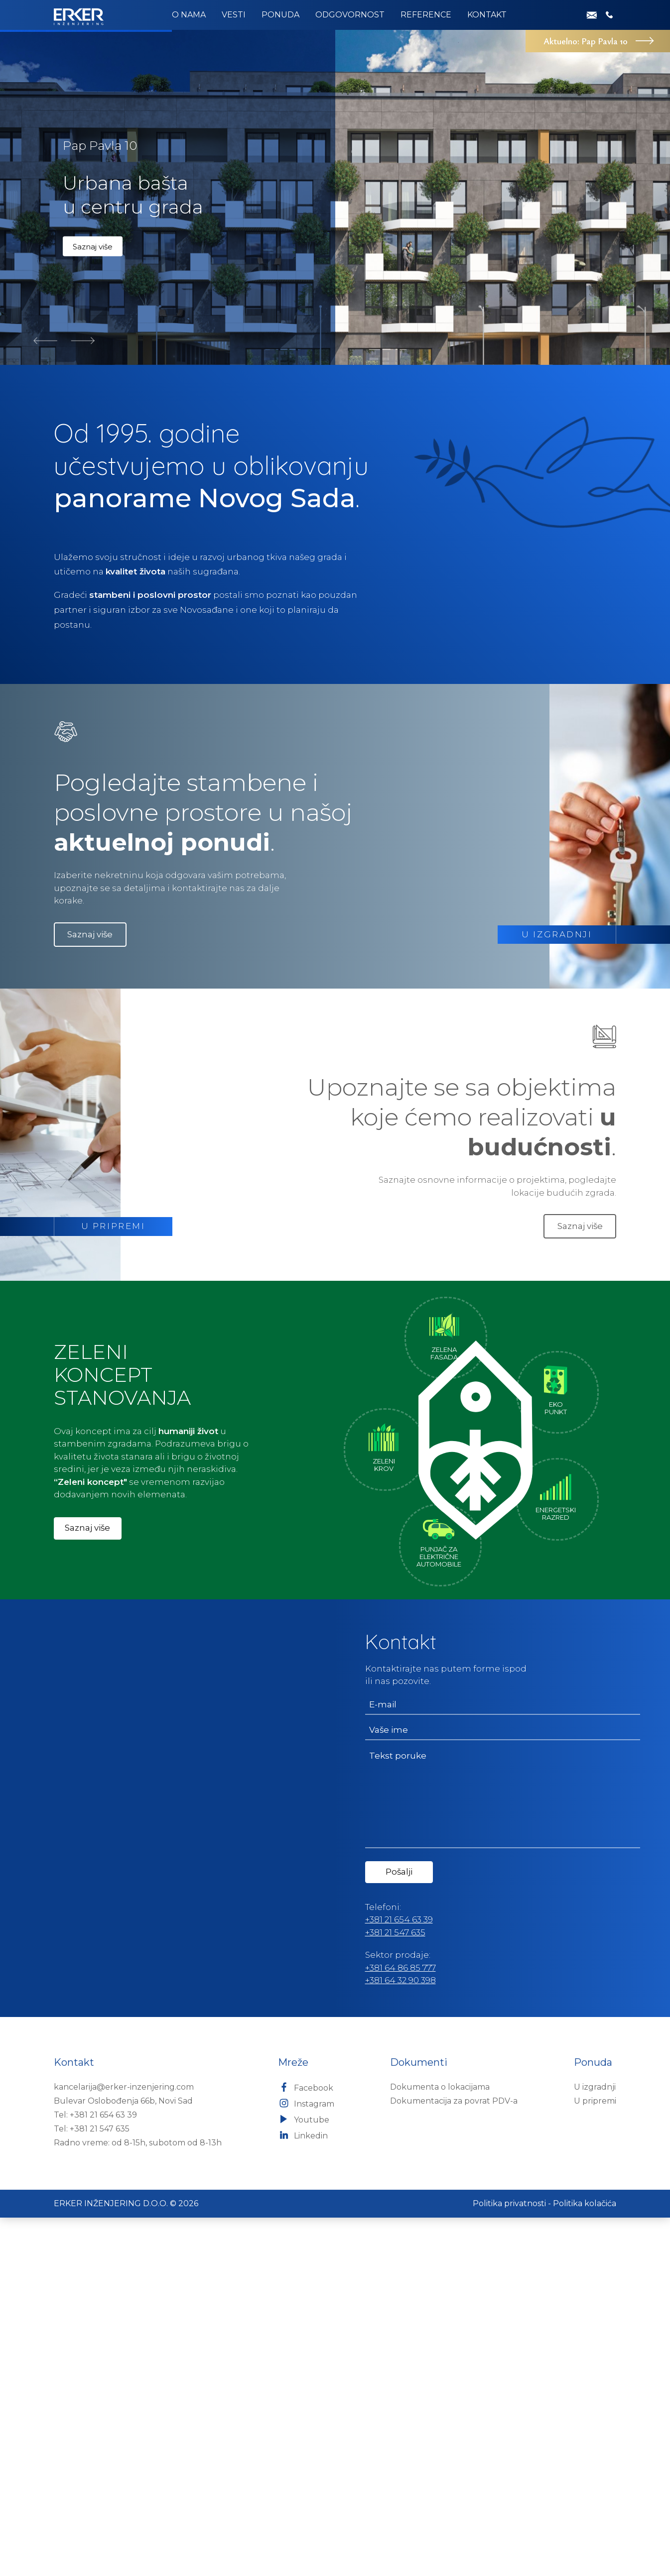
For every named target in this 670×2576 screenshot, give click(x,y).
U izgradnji (595, 2445)
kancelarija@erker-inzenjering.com (124, 2445)
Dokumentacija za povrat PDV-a (454, 2459)
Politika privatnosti (509, 2562)
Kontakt (487, 15)
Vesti (234, 15)
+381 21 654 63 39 (399, 2278)
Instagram (306, 2461)
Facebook (305, 2446)
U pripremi (595, 2459)
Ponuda (280, 15)
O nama (189, 15)
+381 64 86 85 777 (400, 2326)
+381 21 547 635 (395, 2291)
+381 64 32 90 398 (400, 2339)
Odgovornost (350, 15)
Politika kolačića (584, 2562)
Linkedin (303, 2493)
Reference (426, 15)
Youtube (303, 2477)
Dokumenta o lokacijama (440, 2445)
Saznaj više (93, 604)
